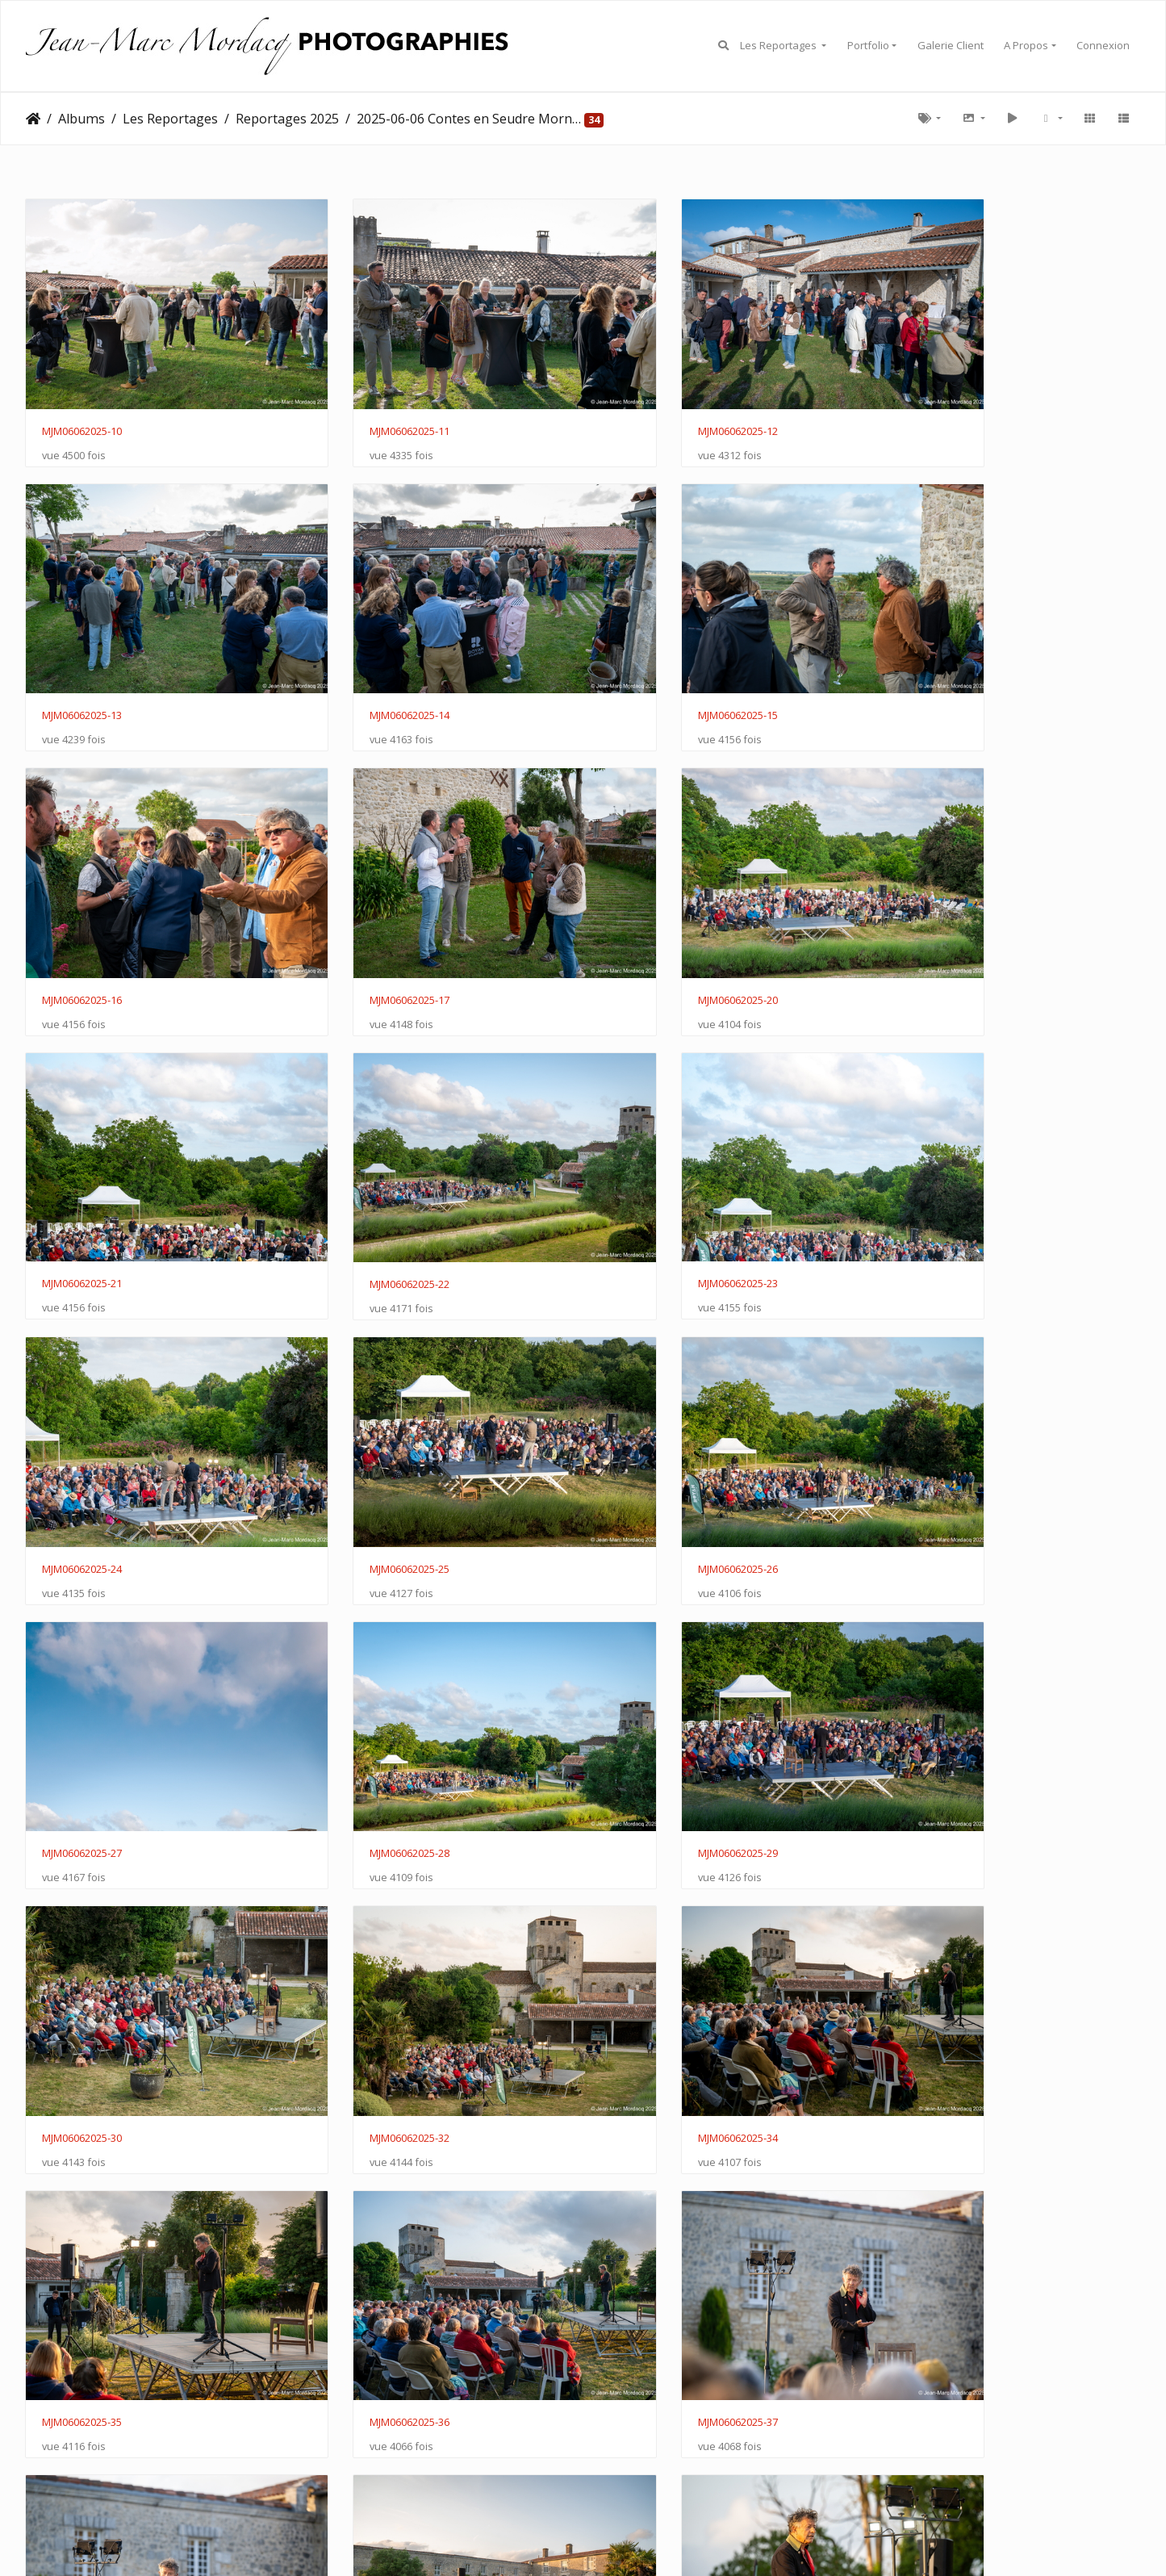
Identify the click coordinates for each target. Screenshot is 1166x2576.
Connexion (1103, 45)
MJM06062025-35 (367, 1675)
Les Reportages (779, 45)
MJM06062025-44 (367, 2184)
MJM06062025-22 (652, 911)
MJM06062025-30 (652, 1420)
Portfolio (868, 45)
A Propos (1026, 45)
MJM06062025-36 (652, 1675)
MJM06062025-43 (82, 2184)
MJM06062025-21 (367, 910)
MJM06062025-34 (82, 1675)
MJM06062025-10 (82, 401)
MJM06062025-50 (367, 2439)
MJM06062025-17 (937, 656)
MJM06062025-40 (652, 1930)
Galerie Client (950, 45)
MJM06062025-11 (367, 401)
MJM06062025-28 (82, 1420)
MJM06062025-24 (82, 1166)
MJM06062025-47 (937, 2184)
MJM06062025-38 (82, 1930)
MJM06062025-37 (937, 1675)
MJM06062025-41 (937, 1930)
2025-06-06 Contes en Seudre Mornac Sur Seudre (469, 119)
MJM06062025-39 (367, 1930)
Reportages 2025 (287, 119)
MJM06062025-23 (937, 910)
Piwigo (616, 2514)
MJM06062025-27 (937, 1165)
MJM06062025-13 (937, 401)
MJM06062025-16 (652, 656)
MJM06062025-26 (652, 1166)
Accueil (33, 118)
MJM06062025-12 (652, 401)
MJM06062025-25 (367, 1166)
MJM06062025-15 (367, 656)
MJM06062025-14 (82, 656)
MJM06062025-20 (82, 911)
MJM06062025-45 (652, 2184)
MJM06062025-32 (937, 1420)
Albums (81, 119)
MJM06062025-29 (367, 1420)
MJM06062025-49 (82, 2439)
